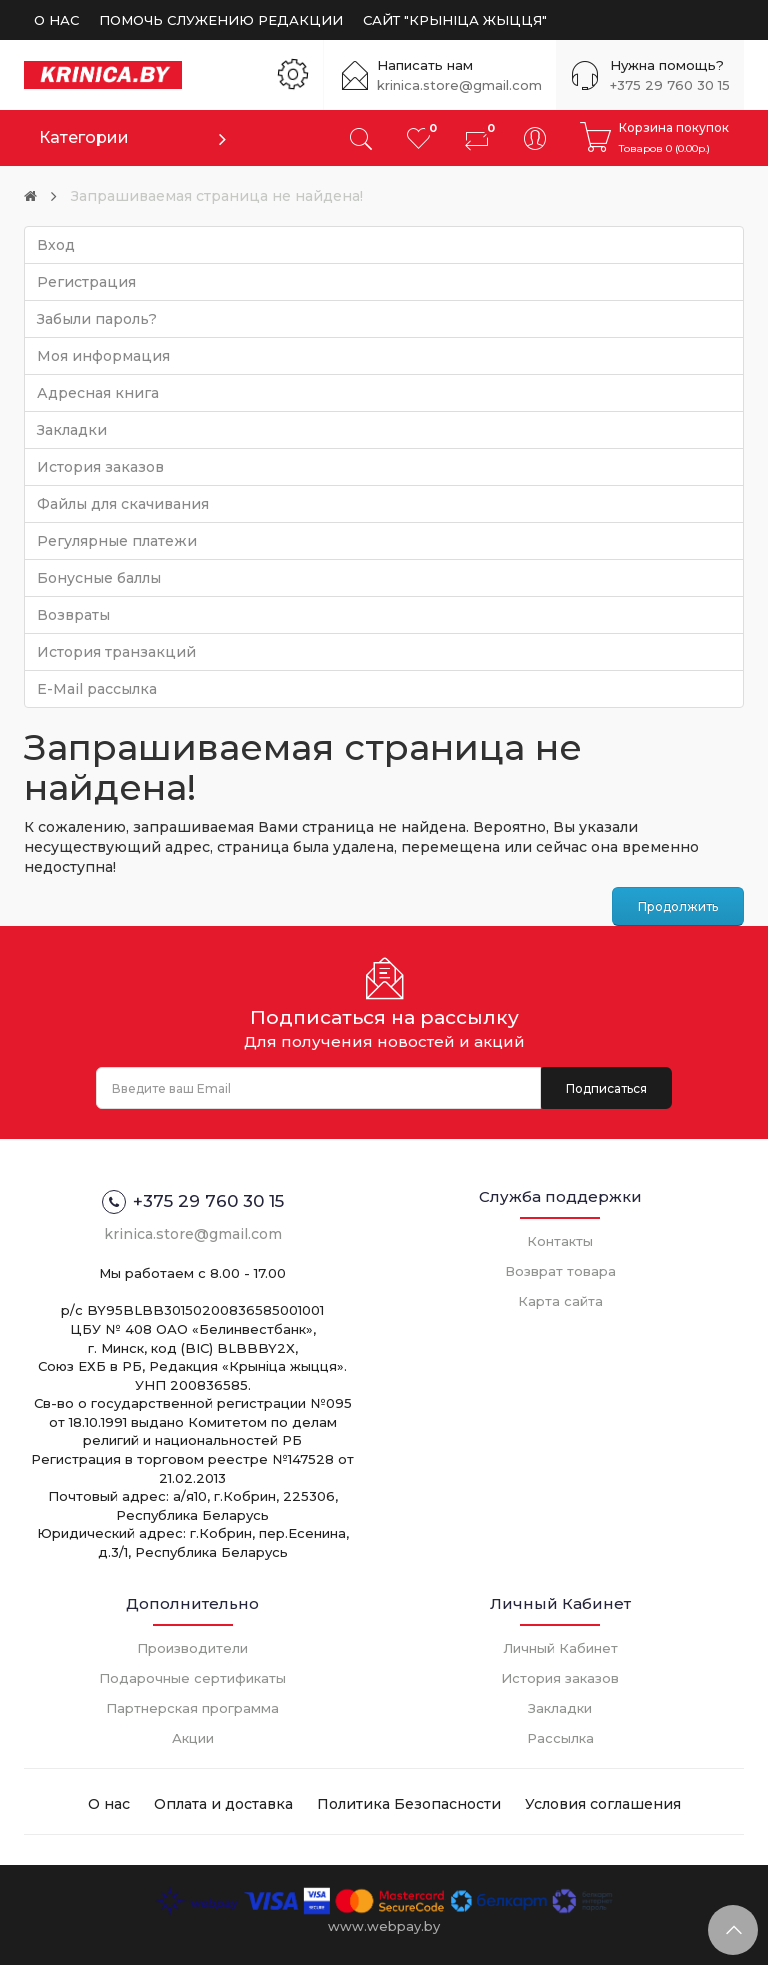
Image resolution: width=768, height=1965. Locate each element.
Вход (56, 245)
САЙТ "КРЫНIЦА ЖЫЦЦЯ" (455, 20)
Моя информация (103, 356)
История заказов (100, 467)
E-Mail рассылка (97, 689)
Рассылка (560, 1738)
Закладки (72, 430)
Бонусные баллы (99, 578)
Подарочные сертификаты (192, 1678)
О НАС (56, 20)
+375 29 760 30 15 (670, 85)
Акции (193, 1738)
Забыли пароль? (97, 319)
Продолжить (678, 906)
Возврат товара (560, 1271)
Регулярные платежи (117, 541)
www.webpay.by (384, 1926)
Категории (84, 137)
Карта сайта (560, 1301)
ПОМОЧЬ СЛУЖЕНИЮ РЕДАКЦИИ (221, 20)
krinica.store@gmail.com (459, 85)
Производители (192, 1648)
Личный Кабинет (560, 1648)
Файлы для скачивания (123, 504)
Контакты (560, 1241)
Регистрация (86, 282)
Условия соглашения (603, 1804)
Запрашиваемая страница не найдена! (217, 196)
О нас (109, 1804)
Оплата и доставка (223, 1804)
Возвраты (73, 615)
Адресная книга (98, 393)
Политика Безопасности (409, 1804)
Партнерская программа (192, 1708)
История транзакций (116, 652)
